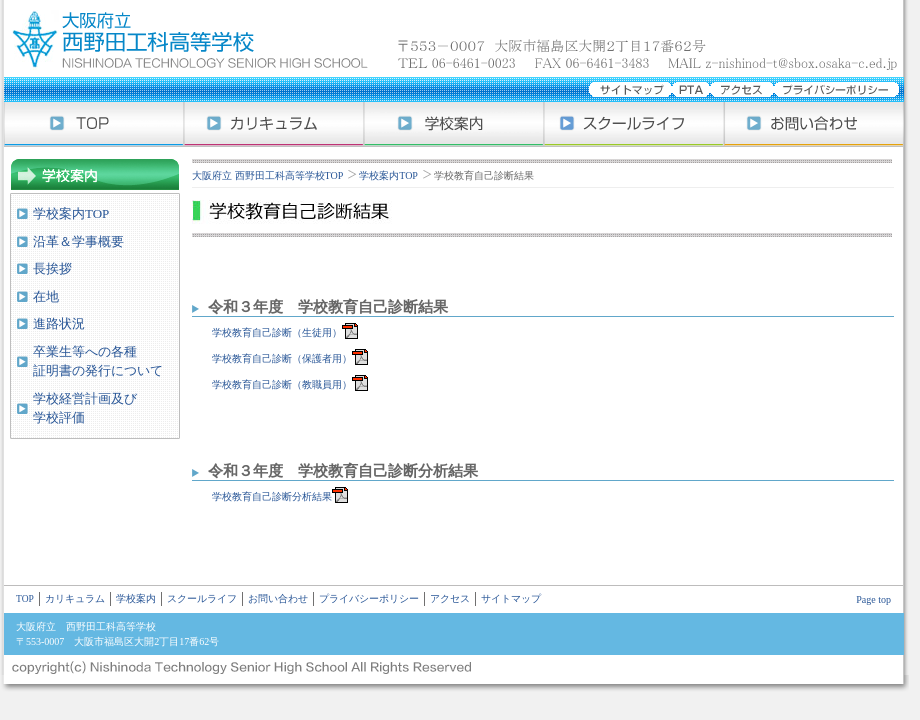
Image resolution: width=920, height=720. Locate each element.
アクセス (450, 599)
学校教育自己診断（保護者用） (280, 358)
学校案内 (454, 124)
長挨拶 (52, 268)
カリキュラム (274, 124)
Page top (873, 599)
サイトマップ (511, 599)
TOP (25, 599)
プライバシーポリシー (369, 599)
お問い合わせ (814, 124)
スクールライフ (634, 124)
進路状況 (59, 323)
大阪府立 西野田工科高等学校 (459, 38)
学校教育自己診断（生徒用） (275, 332)
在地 (46, 296)
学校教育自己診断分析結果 (270, 496)
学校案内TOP (71, 213)
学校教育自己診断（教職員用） (280, 384)
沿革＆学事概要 (78, 241)
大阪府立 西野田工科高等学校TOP (267, 175)
